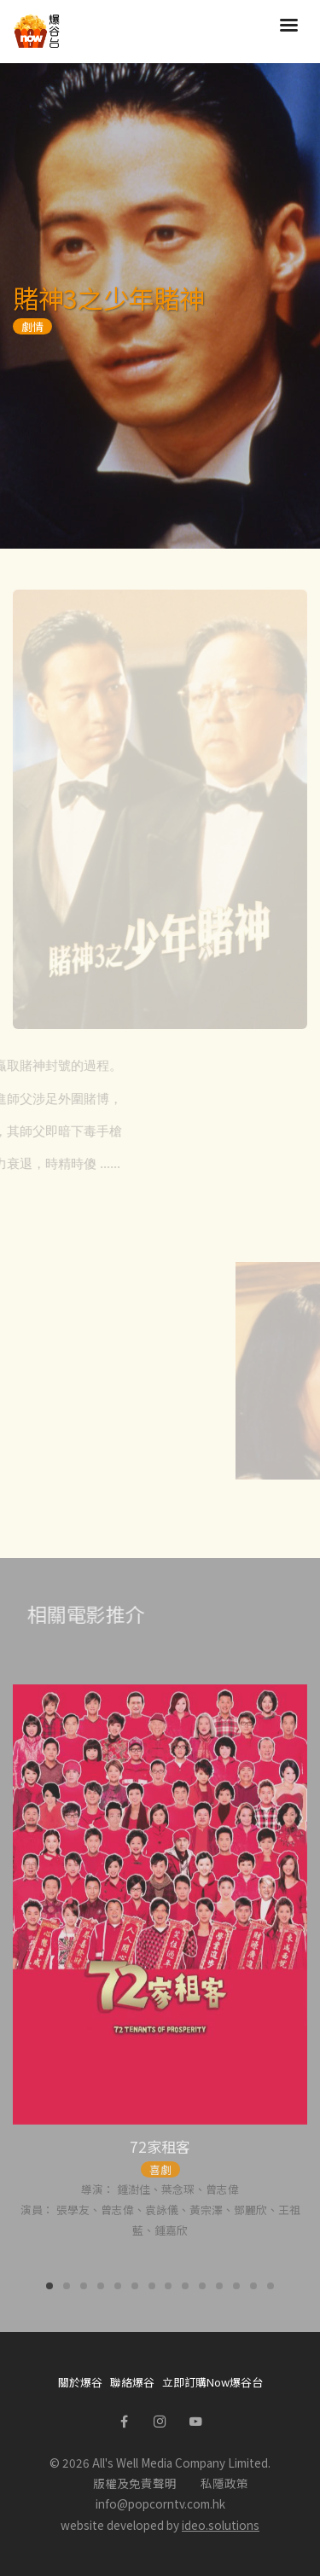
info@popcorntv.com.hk (160, 2503)
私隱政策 (224, 2483)
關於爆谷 (80, 2382)
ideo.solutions (220, 2524)
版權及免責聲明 (135, 2483)
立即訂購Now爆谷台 (212, 2382)
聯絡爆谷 (132, 2382)
